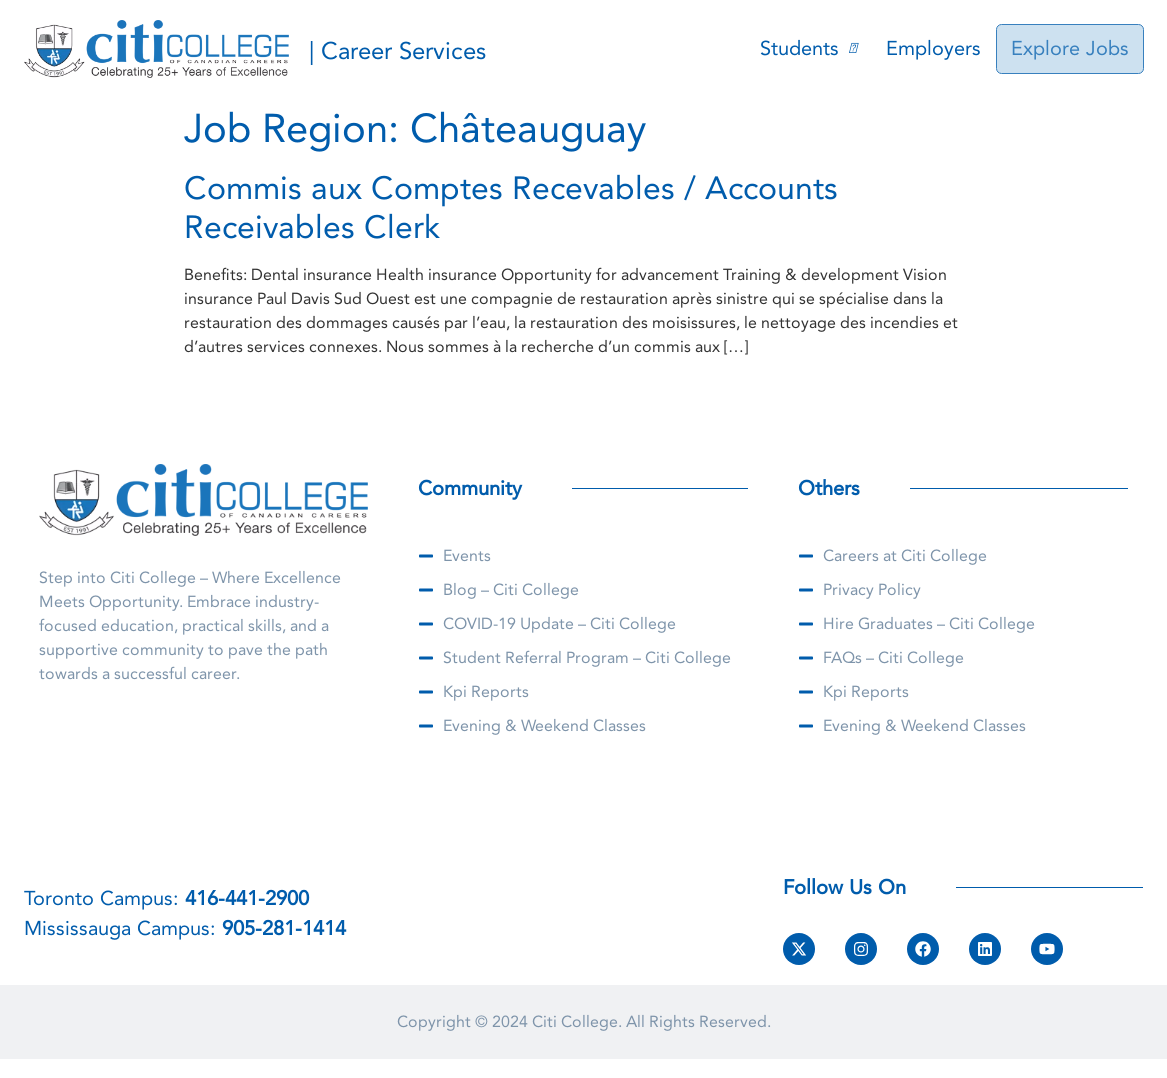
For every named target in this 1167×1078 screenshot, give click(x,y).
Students (812, 48)
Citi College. (577, 1022)
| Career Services (397, 51)
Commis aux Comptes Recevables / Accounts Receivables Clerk (511, 208)
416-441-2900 (247, 898)
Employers (937, 48)
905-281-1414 (284, 928)
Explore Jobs (1072, 48)
